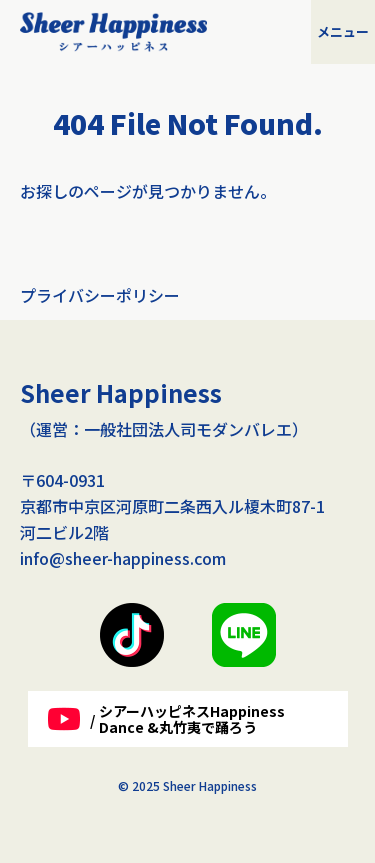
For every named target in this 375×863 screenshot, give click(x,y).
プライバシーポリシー (100, 295)
